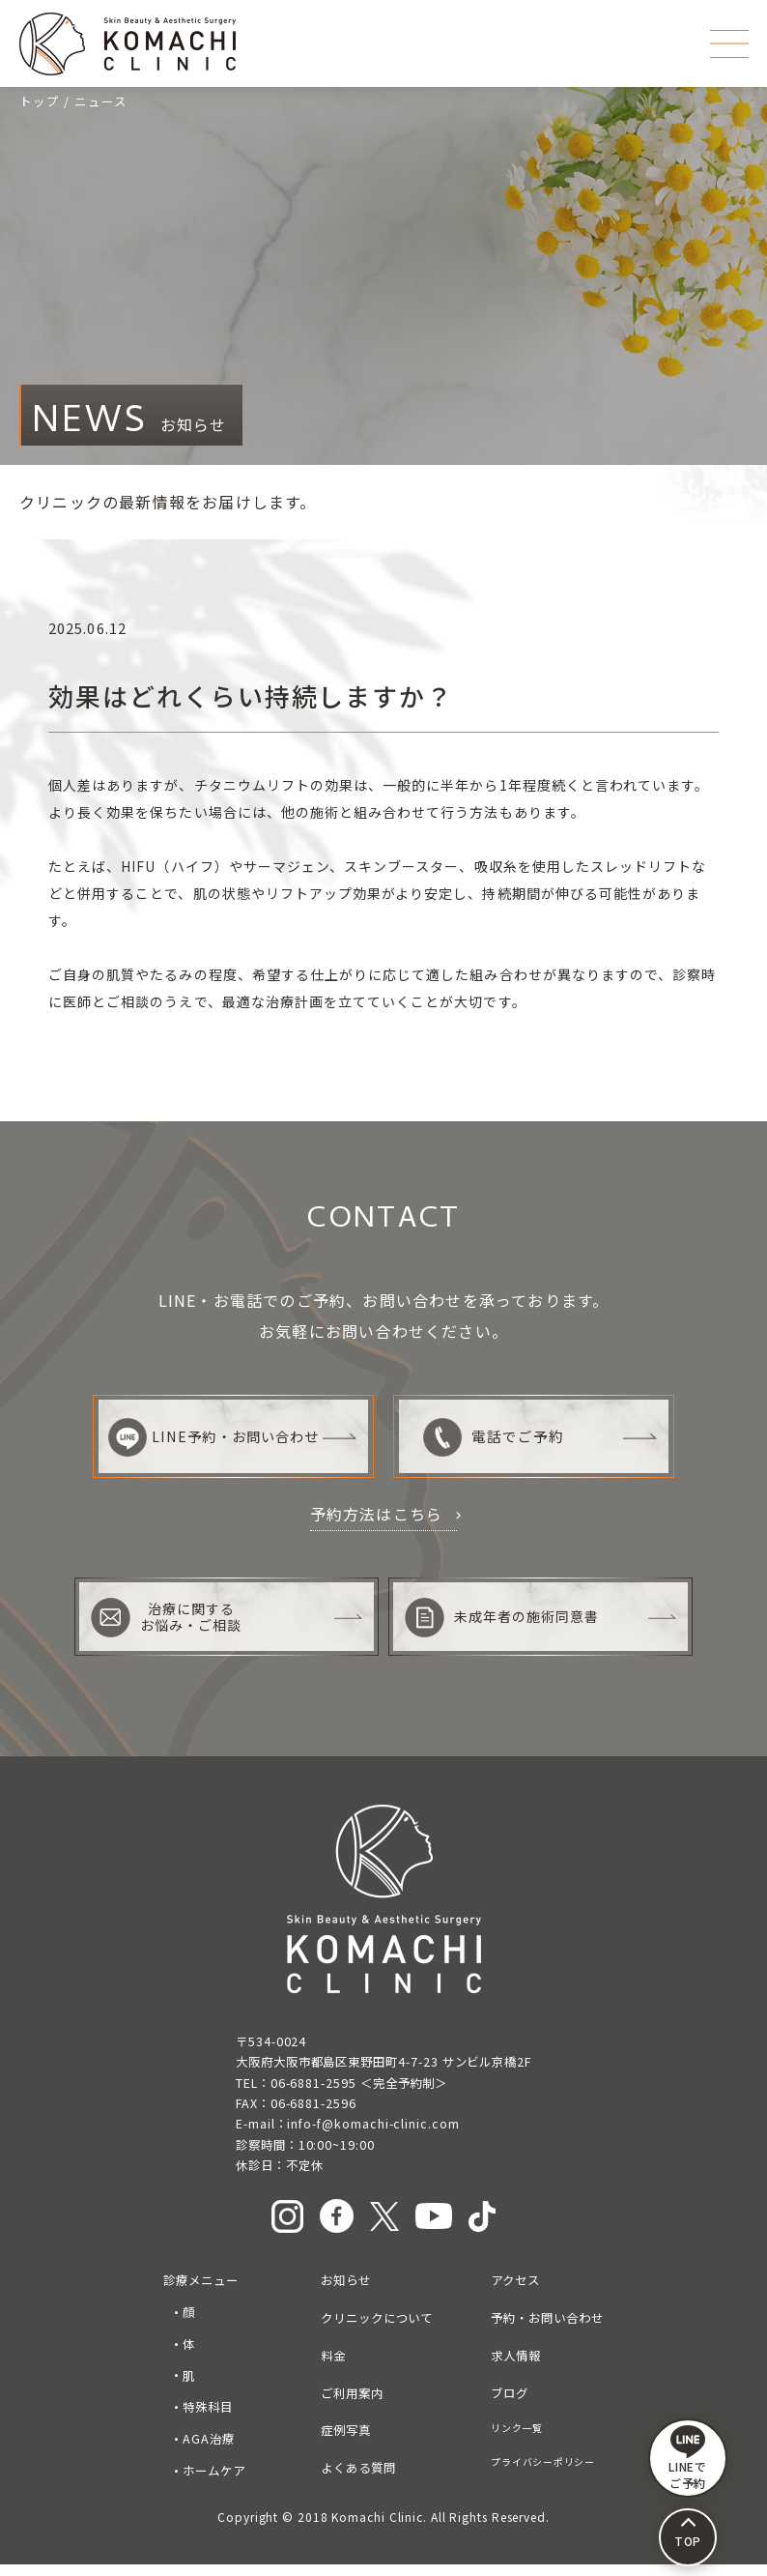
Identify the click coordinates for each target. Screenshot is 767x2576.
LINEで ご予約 (688, 2458)
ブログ (509, 2404)
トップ (39, 101)
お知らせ (346, 2292)
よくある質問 (358, 2479)
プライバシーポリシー (542, 2473)
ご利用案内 (352, 2404)
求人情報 (516, 2366)
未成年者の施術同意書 (505, 1628)
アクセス (515, 2292)
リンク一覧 (517, 2439)
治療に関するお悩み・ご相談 (169, 1628)
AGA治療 (209, 2450)
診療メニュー (201, 2292)
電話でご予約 (494, 1437)
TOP (688, 2541)
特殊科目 (208, 2418)
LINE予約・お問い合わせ (209, 1437)
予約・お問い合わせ (547, 2329)
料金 (333, 2366)
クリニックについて (377, 2329)
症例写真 (346, 2441)
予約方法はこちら (376, 1513)
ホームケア (214, 2481)
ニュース (101, 101)
